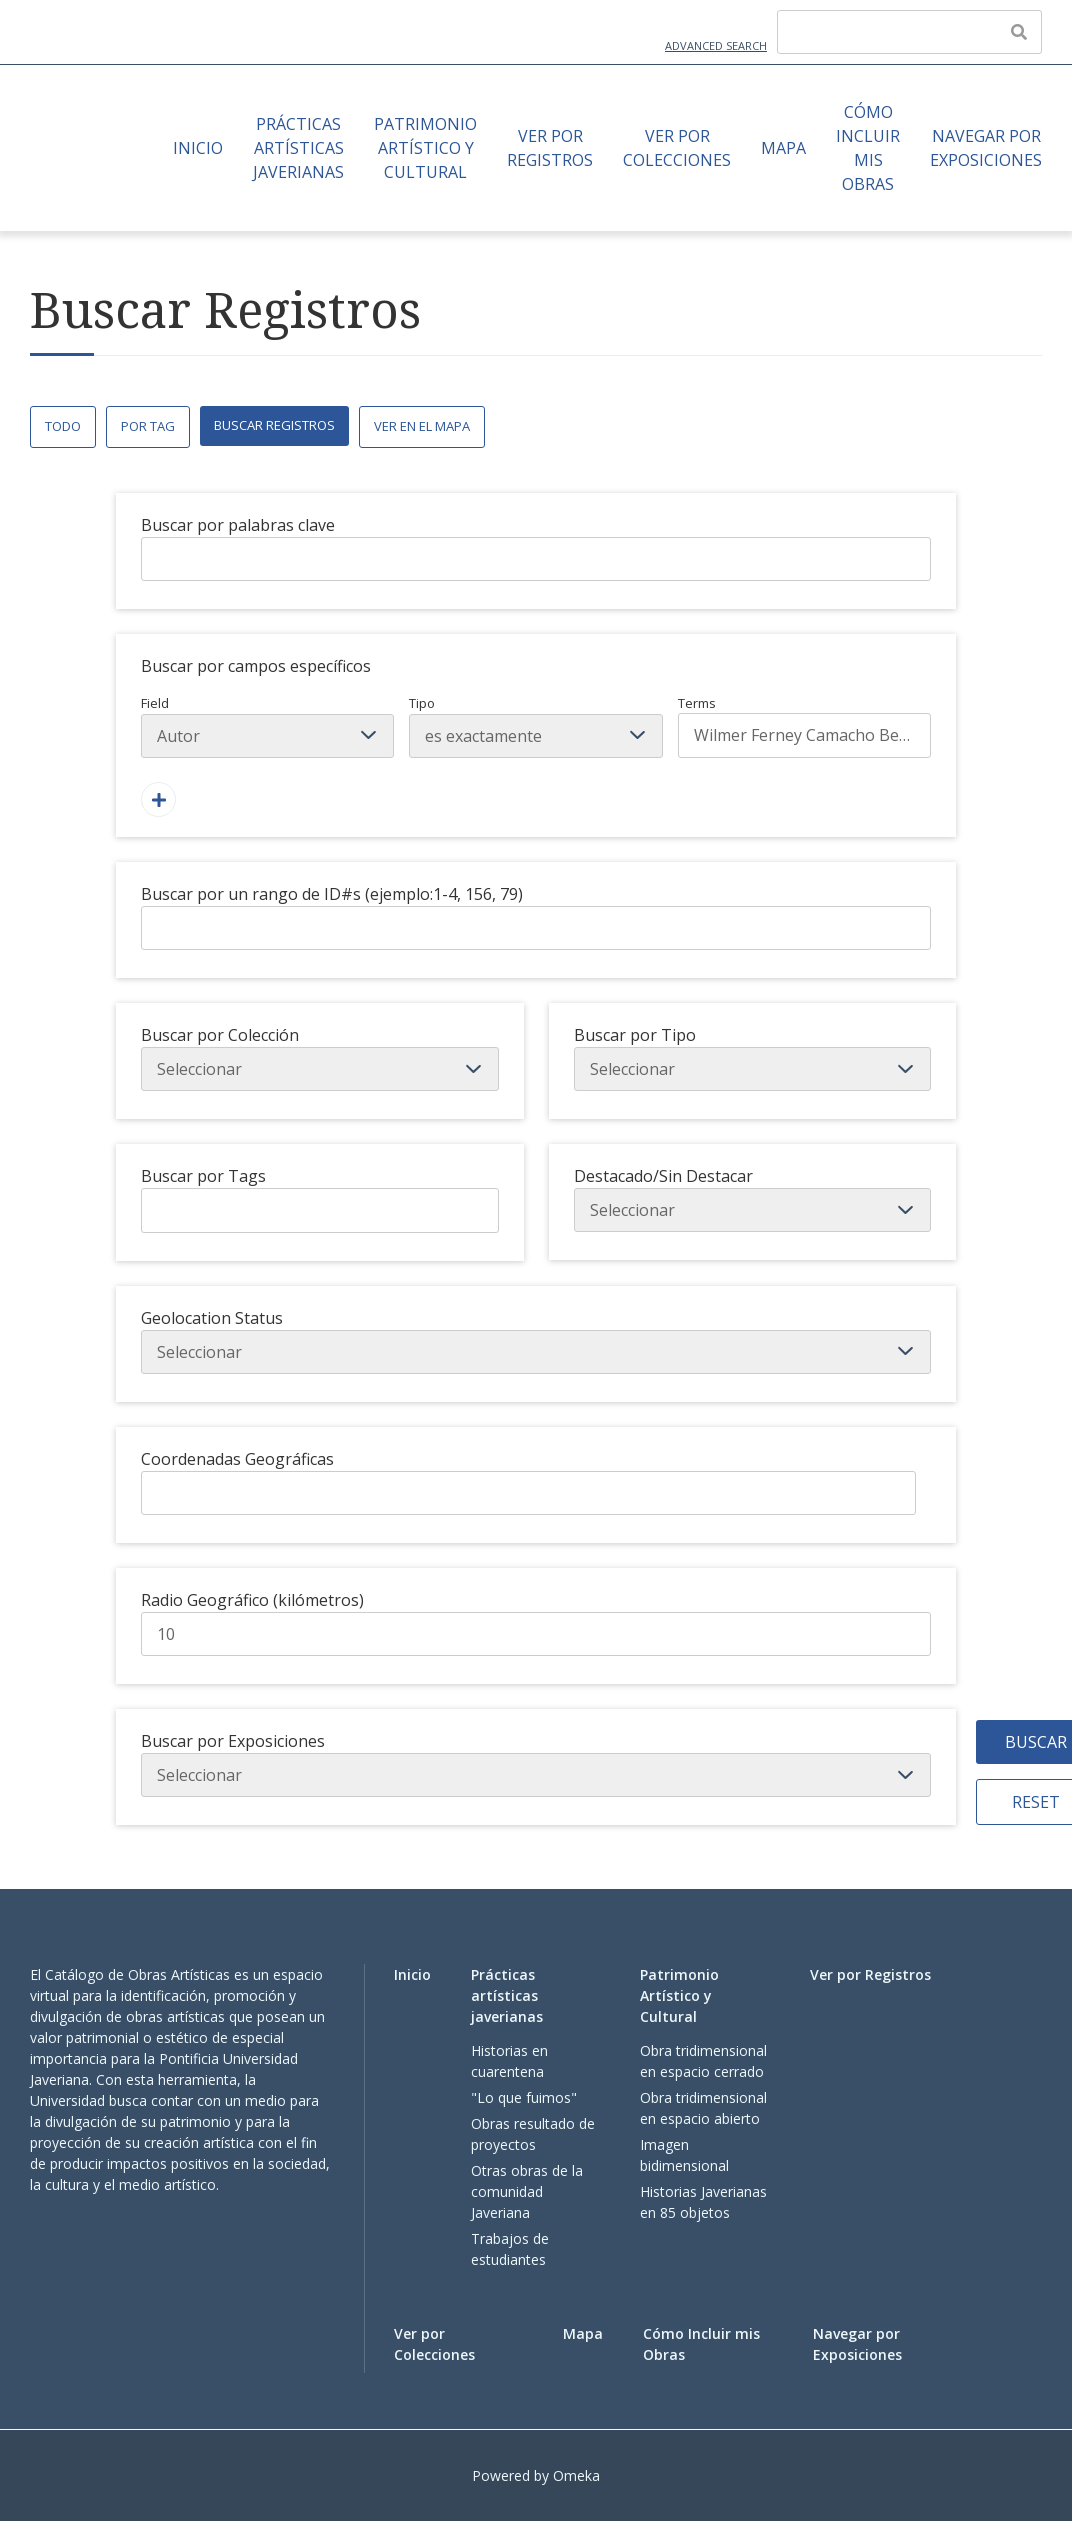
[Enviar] (1019, 32)
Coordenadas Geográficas (237, 1459)
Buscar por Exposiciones (233, 1741)
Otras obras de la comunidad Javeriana (527, 2191)
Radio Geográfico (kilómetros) (252, 1600)
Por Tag (148, 426)
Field (267, 726)
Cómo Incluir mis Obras (868, 148)
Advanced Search (716, 45)
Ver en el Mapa (422, 426)
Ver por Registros (550, 148)
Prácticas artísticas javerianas (298, 148)
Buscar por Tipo (635, 1035)
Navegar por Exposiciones (986, 148)
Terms (804, 726)
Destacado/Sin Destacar (663, 1176)
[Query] (909, 32)
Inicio (198, 148)
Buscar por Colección (220, 1035)
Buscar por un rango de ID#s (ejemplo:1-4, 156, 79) (332, 894)
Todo (63, 426)
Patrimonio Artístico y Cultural (425, 148)
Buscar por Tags (203, 1176)
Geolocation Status (212, 1318)
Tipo (535, 726)
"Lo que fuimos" (524, 2097)
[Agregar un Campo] (158, 799)
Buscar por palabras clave (238, 525)
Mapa (783, 148)
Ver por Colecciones (677, 148)
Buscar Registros (274, 425)
